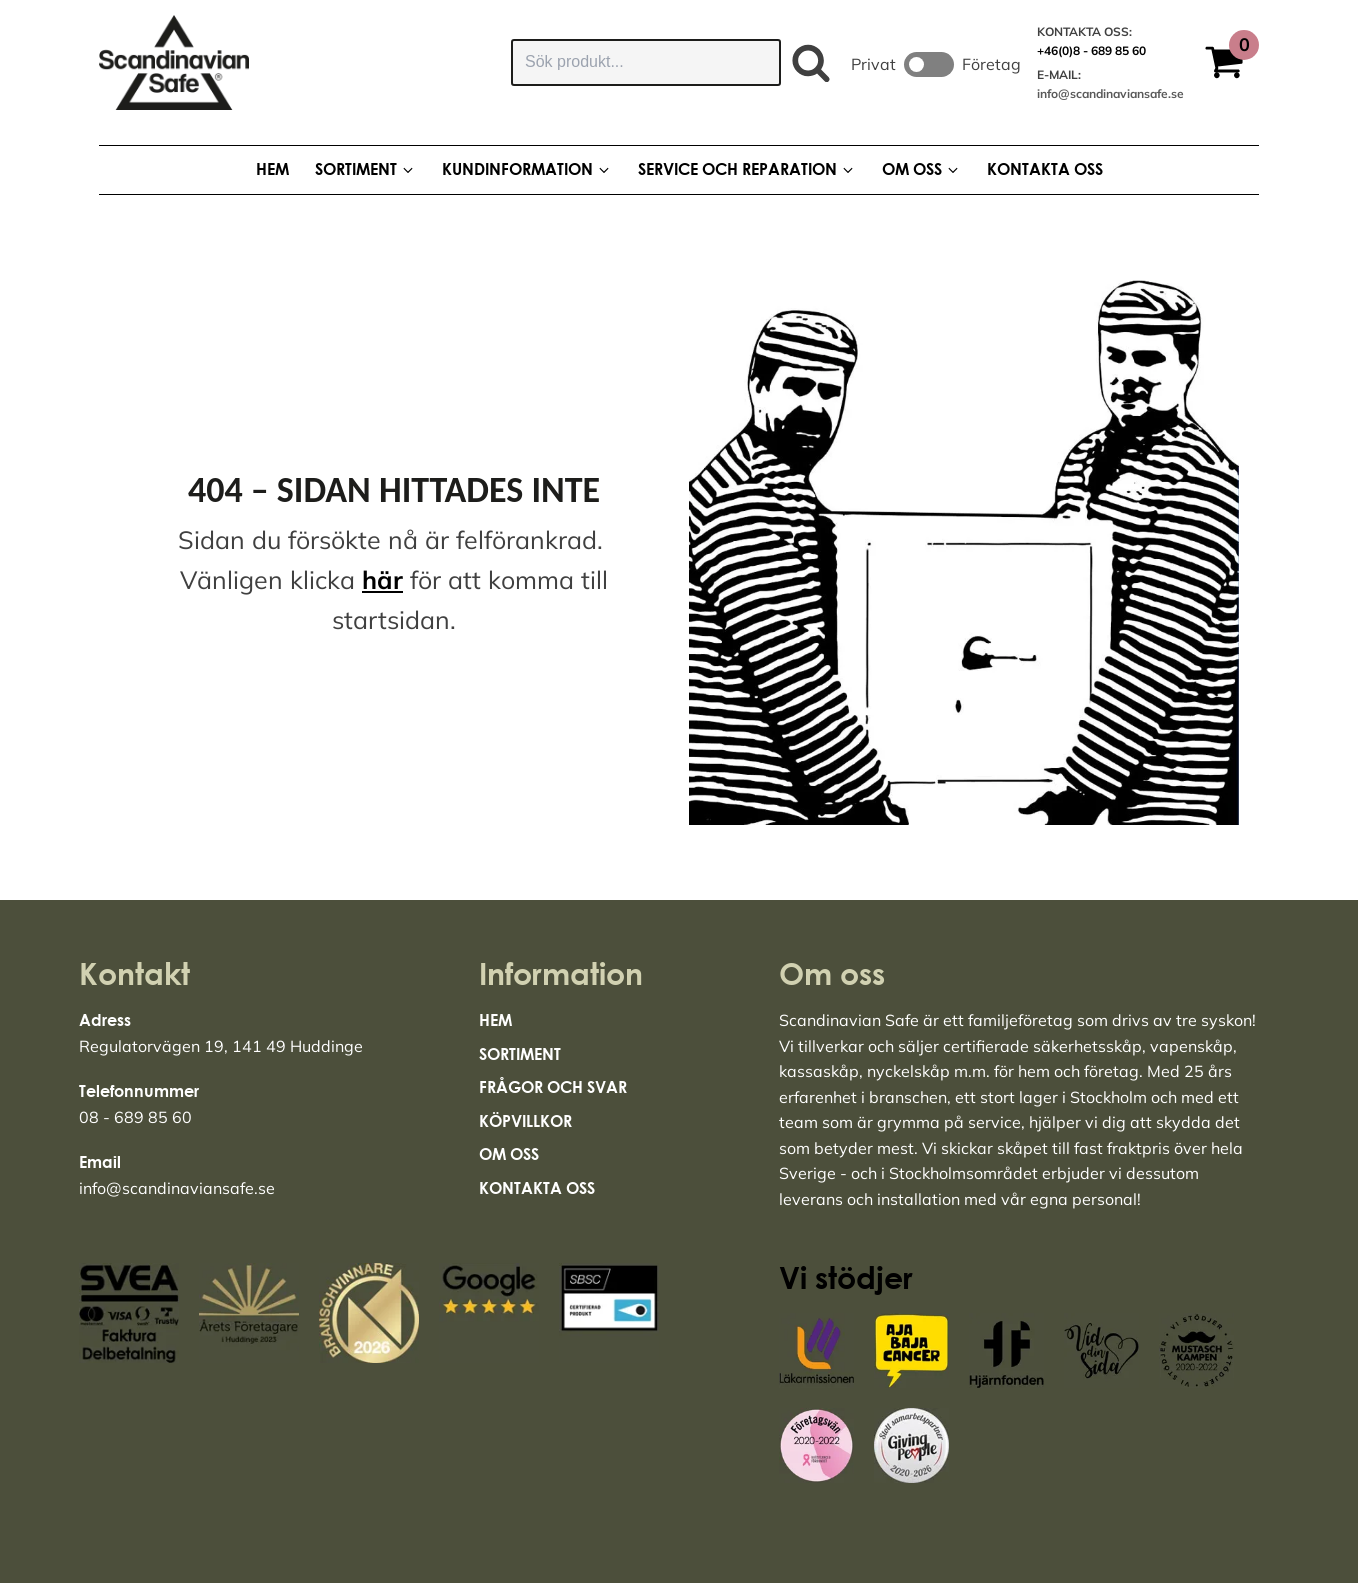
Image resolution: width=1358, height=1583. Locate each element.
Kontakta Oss (537, 1188)
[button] (1231, 65)
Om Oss (509, 1154)
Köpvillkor (525, 1121)
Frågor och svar (553, 1087)
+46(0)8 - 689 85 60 (1091, 50)
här (382, 579)
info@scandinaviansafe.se (1110, 93)
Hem (495, 1020)
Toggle (929, 64)
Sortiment (520, 1054)
